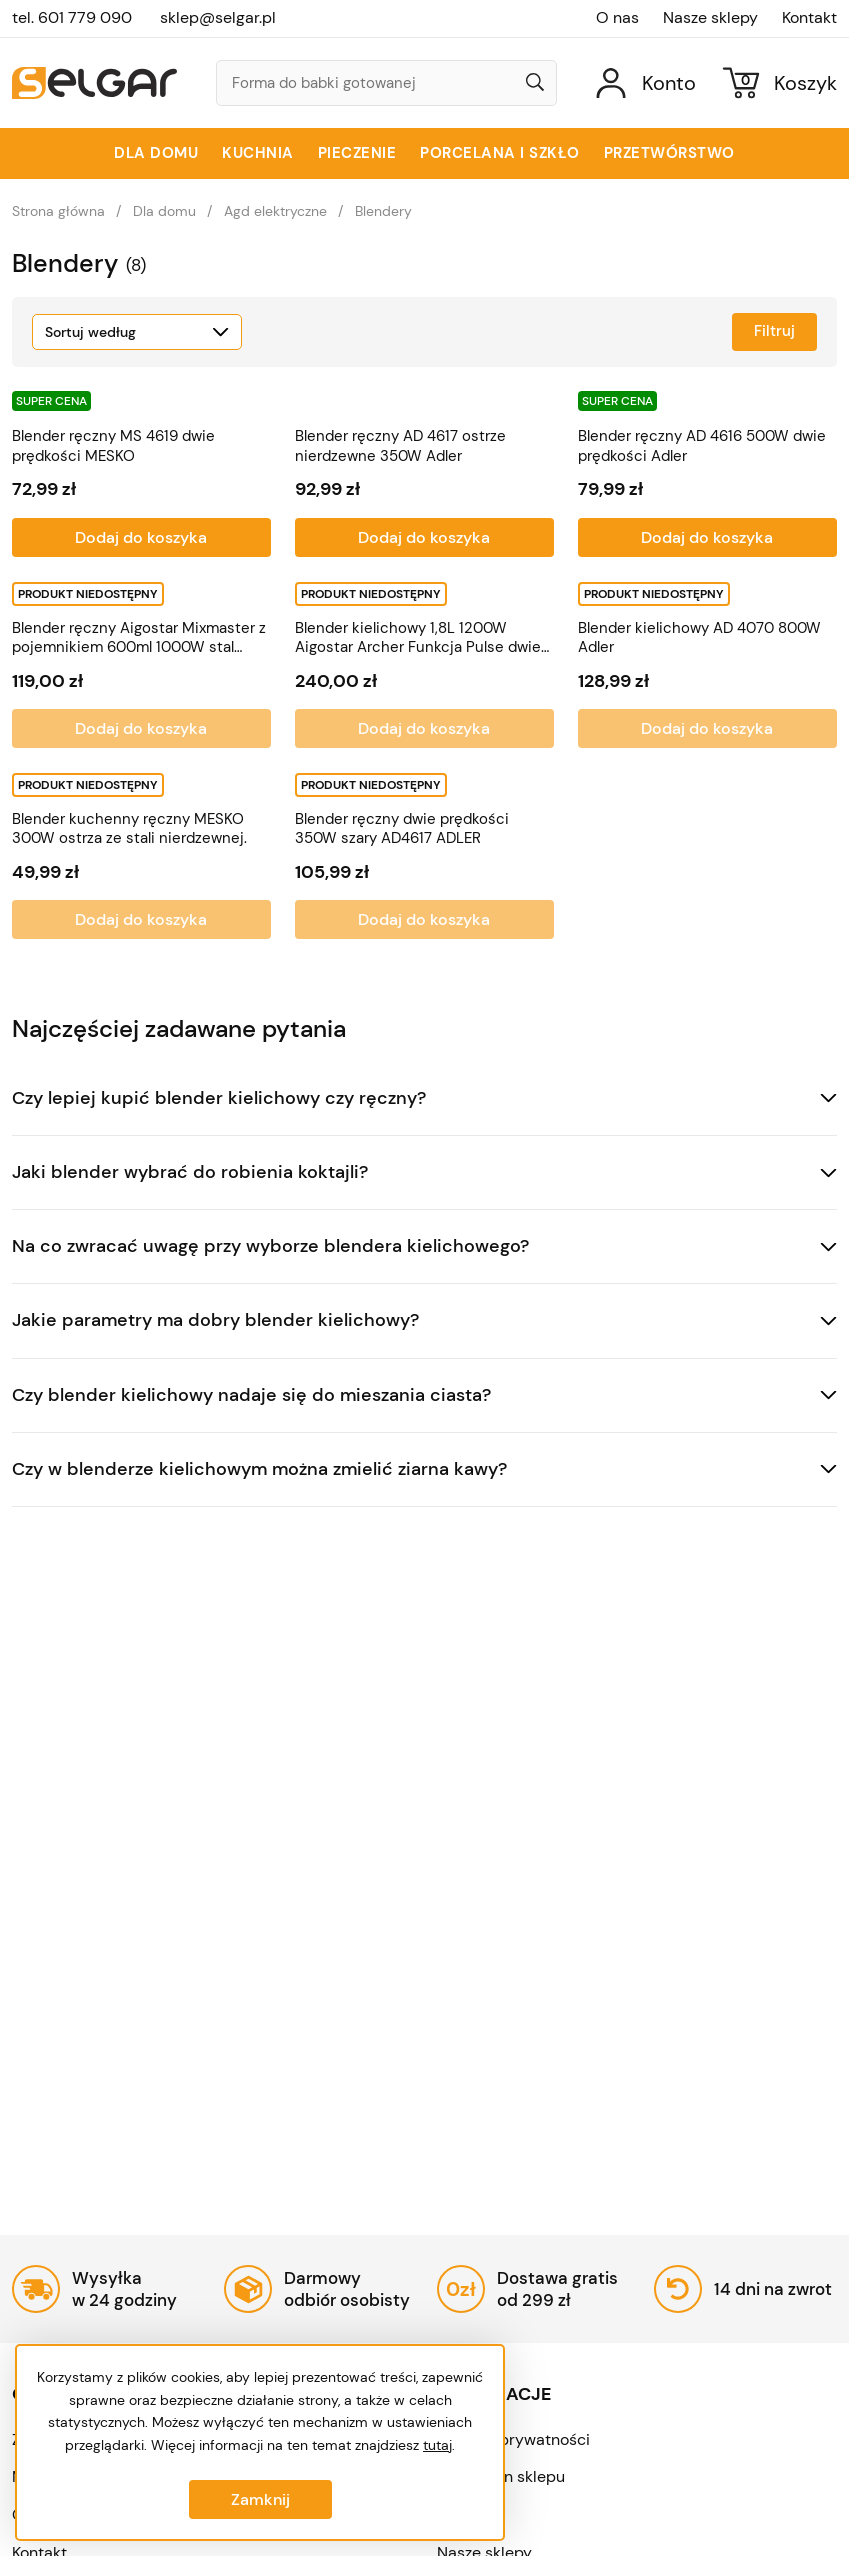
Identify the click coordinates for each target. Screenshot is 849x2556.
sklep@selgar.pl (218, 17)
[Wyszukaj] (535, 84)
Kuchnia (258, 153)
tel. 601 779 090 (72, 17)
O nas (617, 18)
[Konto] (646, 82)
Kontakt (809, 18)
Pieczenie (357, 153)
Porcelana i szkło (500, 153)
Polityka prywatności (513, 2439)
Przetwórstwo (669, 153)
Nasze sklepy (710, 18)
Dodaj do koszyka (141, 537)
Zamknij (260, 2499)
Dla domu (156, 153)
